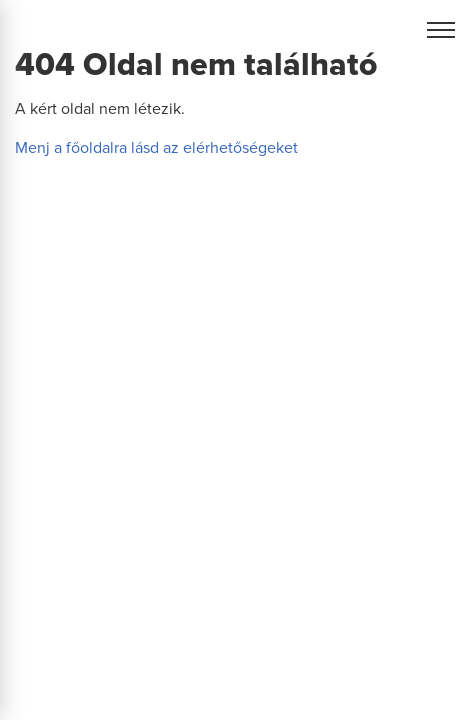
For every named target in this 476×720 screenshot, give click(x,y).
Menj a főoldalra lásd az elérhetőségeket (156, 148)
